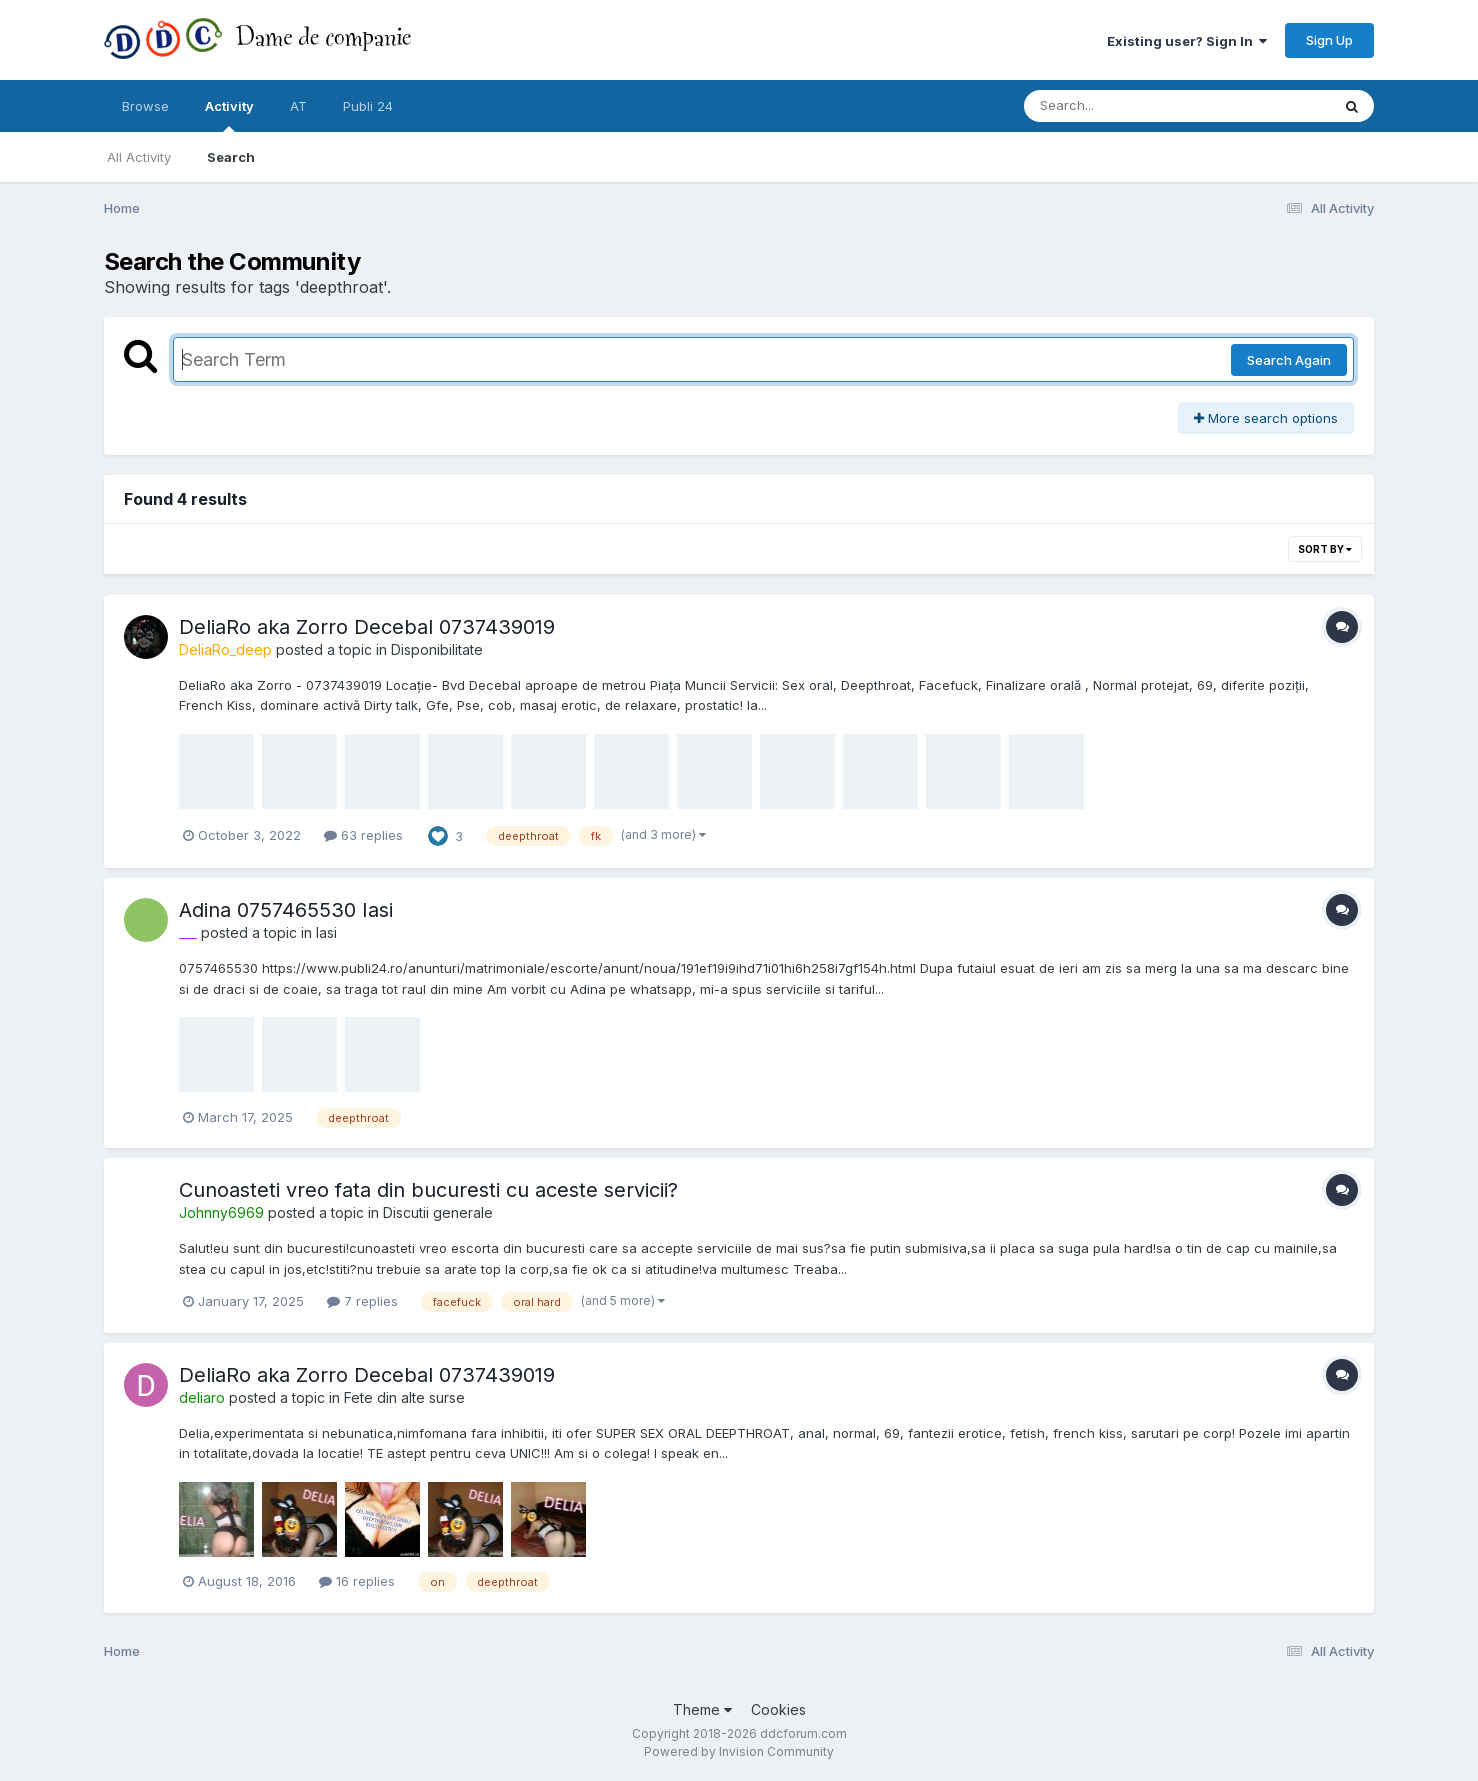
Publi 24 (368, 106)
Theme (702, 1709)
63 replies (363, 835)
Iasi (326, 932)
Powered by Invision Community (739, 1751)
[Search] (1122, 106)
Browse (145, 106)
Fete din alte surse (404, 1397)
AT (298, 106)
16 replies (357, 1581)
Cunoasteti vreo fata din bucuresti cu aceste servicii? (428, 1190)
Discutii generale (438, 1212)
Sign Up (1329, 40)
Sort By (1325, 549)
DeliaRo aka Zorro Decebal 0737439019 (367, 627)
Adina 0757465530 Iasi (286, 910)
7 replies (362, 1301)
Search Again (1289, 360)
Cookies (778, 1709)
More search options (1266, 418)
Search (231, 157)
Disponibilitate (437, 649)
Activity (229, 115)
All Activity (139, 157)
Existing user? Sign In (1187, 41)
